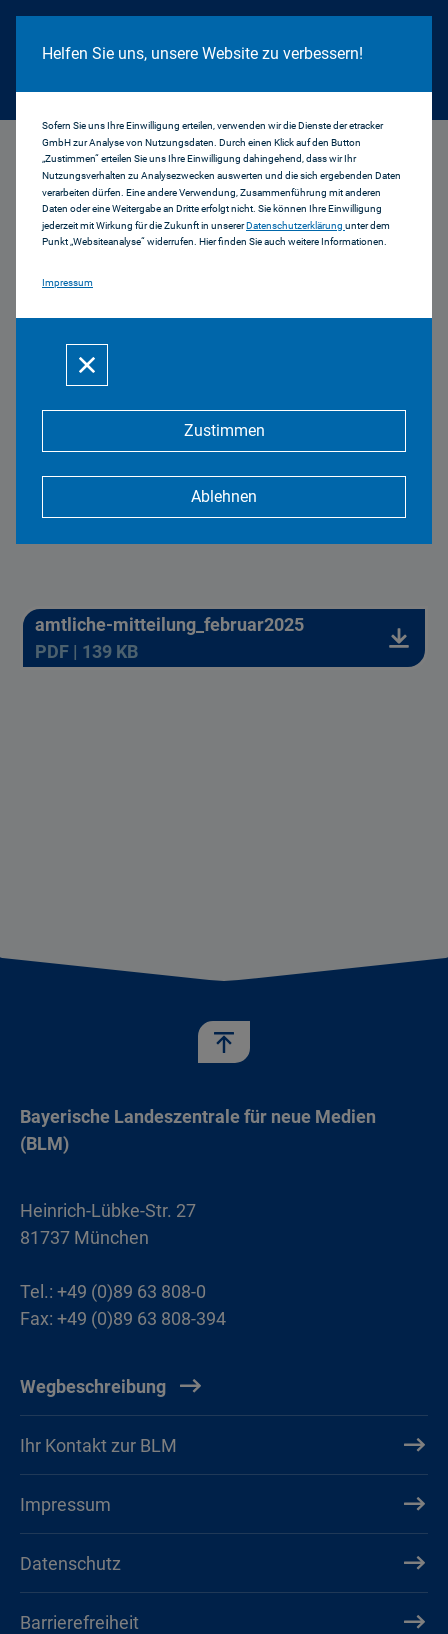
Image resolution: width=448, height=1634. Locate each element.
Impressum (67, 282)
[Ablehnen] (224, 497)
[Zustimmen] (224, 431)
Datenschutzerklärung (295, 225)
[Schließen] (87, 365)
